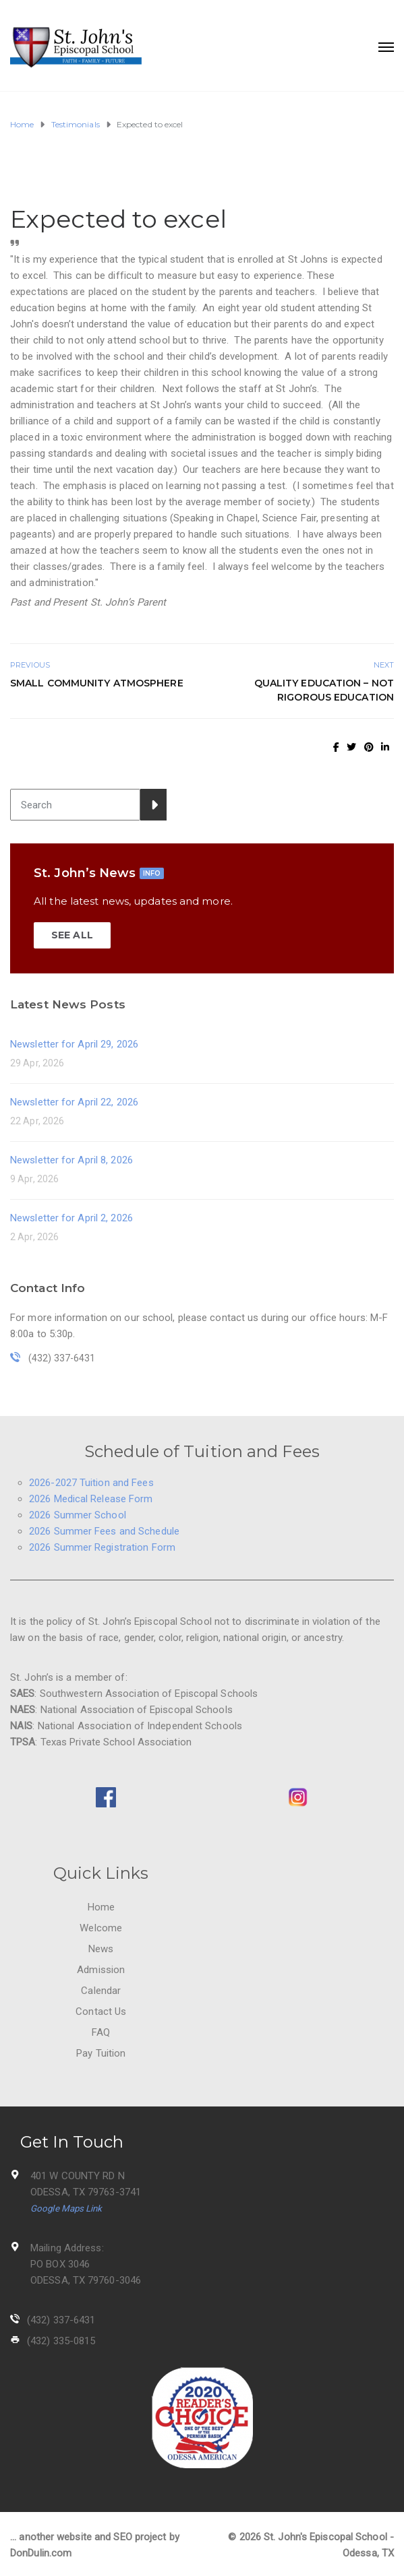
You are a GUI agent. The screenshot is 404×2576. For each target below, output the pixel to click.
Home (101, 1907)
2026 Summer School (77, 1515)
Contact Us (101, 2011)
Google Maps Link (66, 2208)
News (100, 1949)
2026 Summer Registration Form (102, 1547)
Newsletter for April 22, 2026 (74, 1102)
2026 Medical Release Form (91, 1499)
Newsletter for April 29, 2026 (74, 1044)
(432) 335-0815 (61, 2341)
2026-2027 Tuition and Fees (91, 1483)
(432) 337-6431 (61, 2320)
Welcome (101, 1928)
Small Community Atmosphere (96, 683)
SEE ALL (72, 935)
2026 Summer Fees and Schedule (104, 1531)
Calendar (101, 1991)
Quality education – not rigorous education (324, 690)
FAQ (101, 2032)
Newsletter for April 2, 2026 (71, 1218)
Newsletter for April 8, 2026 (71, 1160)
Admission (101, 1970)
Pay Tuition (100, 2053)
